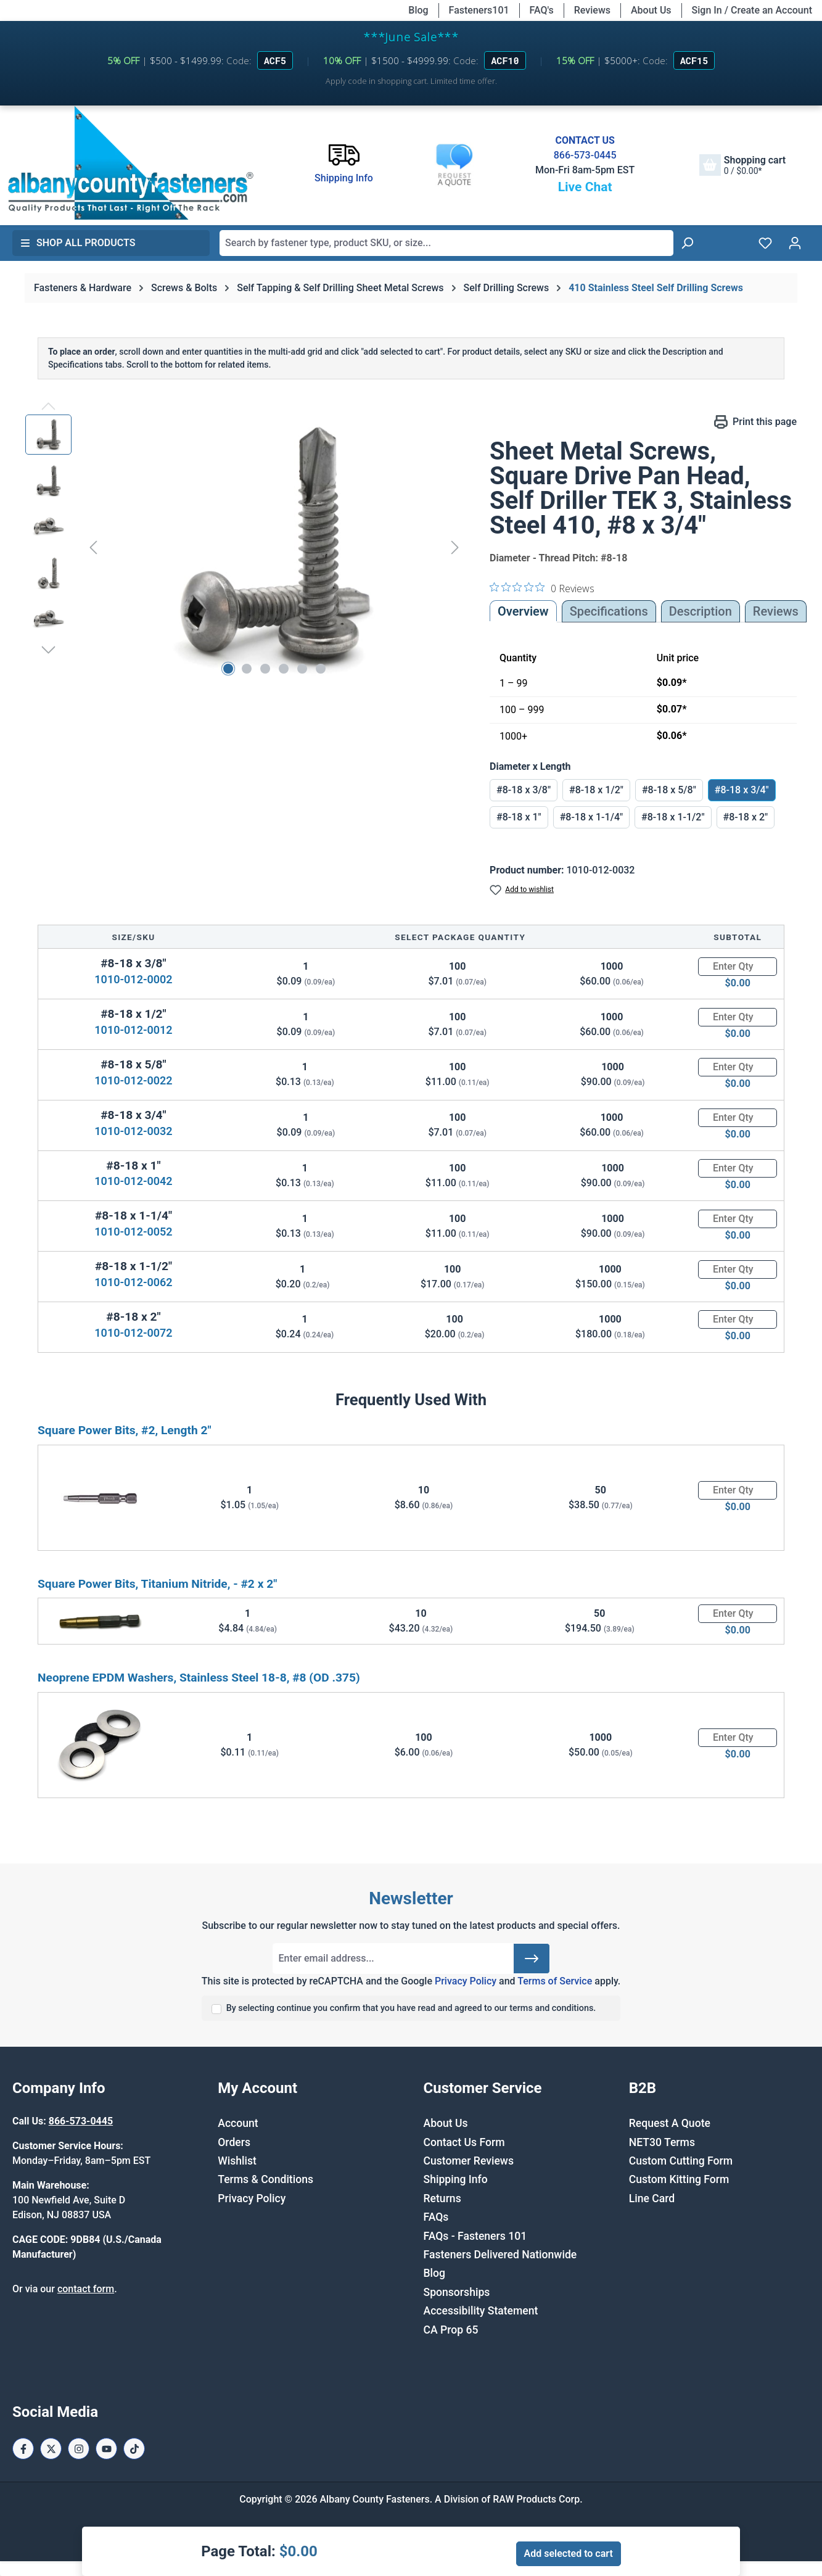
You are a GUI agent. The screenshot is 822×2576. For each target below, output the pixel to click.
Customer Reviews (469, 2161)
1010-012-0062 (133, 1282)
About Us (651, 10)
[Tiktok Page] (134, 2448)
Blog (418, 10)
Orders (234, 2142)
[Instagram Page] (78, 2448)
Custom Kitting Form (679, 2179)
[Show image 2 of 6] (247, 669)
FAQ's (542, 10)
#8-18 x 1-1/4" (591, 817)
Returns (442, 2198)
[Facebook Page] (23, 2448)
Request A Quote (669, 2123)
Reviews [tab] (776, 611)
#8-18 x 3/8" (523, 790)
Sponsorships (457, 2292)
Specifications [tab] (609, 611)
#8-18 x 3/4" (742, 790)
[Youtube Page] (106, 2448)
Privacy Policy (465, 1981)
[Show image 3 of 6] (265, 669)
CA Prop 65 (451, 2330)
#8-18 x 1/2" (596, 790)
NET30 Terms (662, 2142)
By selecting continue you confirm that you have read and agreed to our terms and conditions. (411, 2008)
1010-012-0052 (133, 1231)
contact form (85, 2289)
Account (238, 2123)
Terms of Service (554, 1981)
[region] (245, 547)
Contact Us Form (464, 2142)
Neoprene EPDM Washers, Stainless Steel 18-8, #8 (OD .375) (199, 1677)
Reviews (592, 10)
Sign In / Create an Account (752, 10)
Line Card (652, 2198)
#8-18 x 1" (518, 817)
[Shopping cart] (742, 165)
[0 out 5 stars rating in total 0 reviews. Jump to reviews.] (542, 588)
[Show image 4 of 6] (284, 669)
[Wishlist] (765, 243)
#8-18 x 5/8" (669, 790)
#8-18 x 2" (745, 817)
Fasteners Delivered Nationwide (500, 2254)
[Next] (455, 547)
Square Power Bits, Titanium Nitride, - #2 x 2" (157, 1584)
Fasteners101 (479, 10)
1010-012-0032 (133, 1131)
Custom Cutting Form (681, 2161)
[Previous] (93, 547)
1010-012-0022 (133, 1080)
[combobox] (446, 243)
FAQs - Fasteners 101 (475, 2236)
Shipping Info (456, 2179)
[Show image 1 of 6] (228, 669)
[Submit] (531, 1958)
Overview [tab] (523, 611)
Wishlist (237, 2161)
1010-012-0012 (133, 1029)
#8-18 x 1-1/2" (672, 817)
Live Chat (585, 187)
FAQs (436, 2217)
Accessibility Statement (481, 2311)
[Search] (687, 243)
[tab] (700, 611)
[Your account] (795, 243)
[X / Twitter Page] (51, 2448)
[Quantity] (737, 966)
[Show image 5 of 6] (302, 669)
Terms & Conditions (265, 2179)
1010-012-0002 (133, 979)
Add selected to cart (568, 2553)
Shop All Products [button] (77, 243)
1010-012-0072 (133, 1332)
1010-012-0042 (133, 1180)
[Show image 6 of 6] (321, 669)
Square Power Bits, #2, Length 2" (125, 1430)
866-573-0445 (585, 155)
